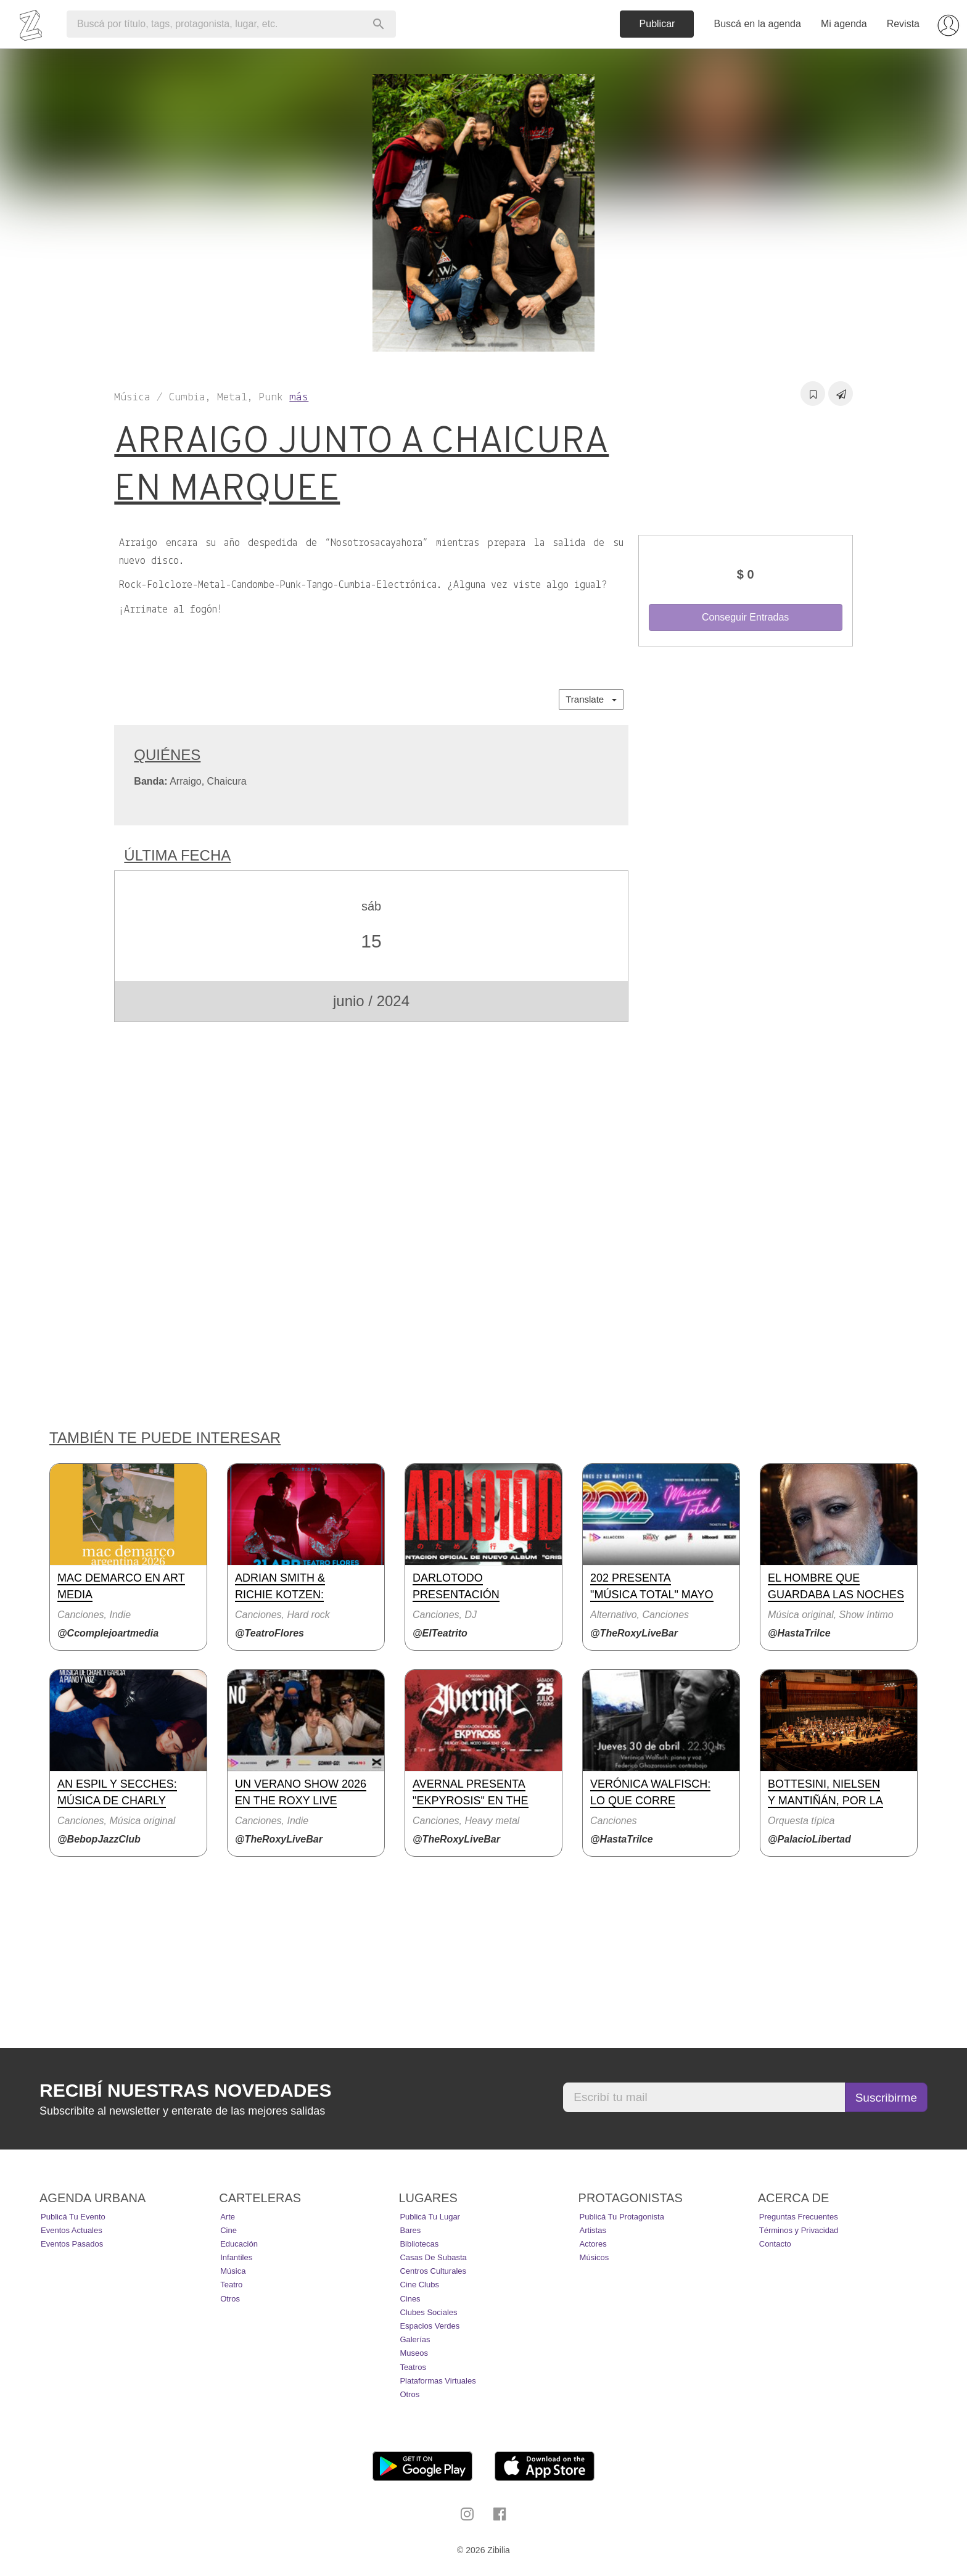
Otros (230, 2298)
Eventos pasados (72, 2243)
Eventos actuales (71, 2230)
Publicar (657, 24)
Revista (903, 24)
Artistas (593, 2230)
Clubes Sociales (428, 2312)
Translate (591, 699)
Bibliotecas (419, 2243)
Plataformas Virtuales (437, 2380)
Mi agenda (844, 24)
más (298, 397)
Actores (593, 2243)
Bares (410, 2230)
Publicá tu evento (73, 2216)
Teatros (413, 2367)
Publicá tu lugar (430, 2216)
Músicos (594, 2257)
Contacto (775, 2243)
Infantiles (236, 2257)
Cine (228, 2230)
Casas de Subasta (433, 2257)
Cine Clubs (419, 2284)
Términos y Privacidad (799, 2230)
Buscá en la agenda (757, 24)
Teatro (231, 2284)
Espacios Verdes (429, 2325)
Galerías (415, 2339)
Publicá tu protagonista (622, 2216)
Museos (414, 2353)
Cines (410, 2298)
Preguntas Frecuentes (798, 2216)
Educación (239, 2243)
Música (232, 2271)
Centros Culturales (433, 2271)
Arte (227, 2216)
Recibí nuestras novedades (185, 2090)
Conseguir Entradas (745, 617)
